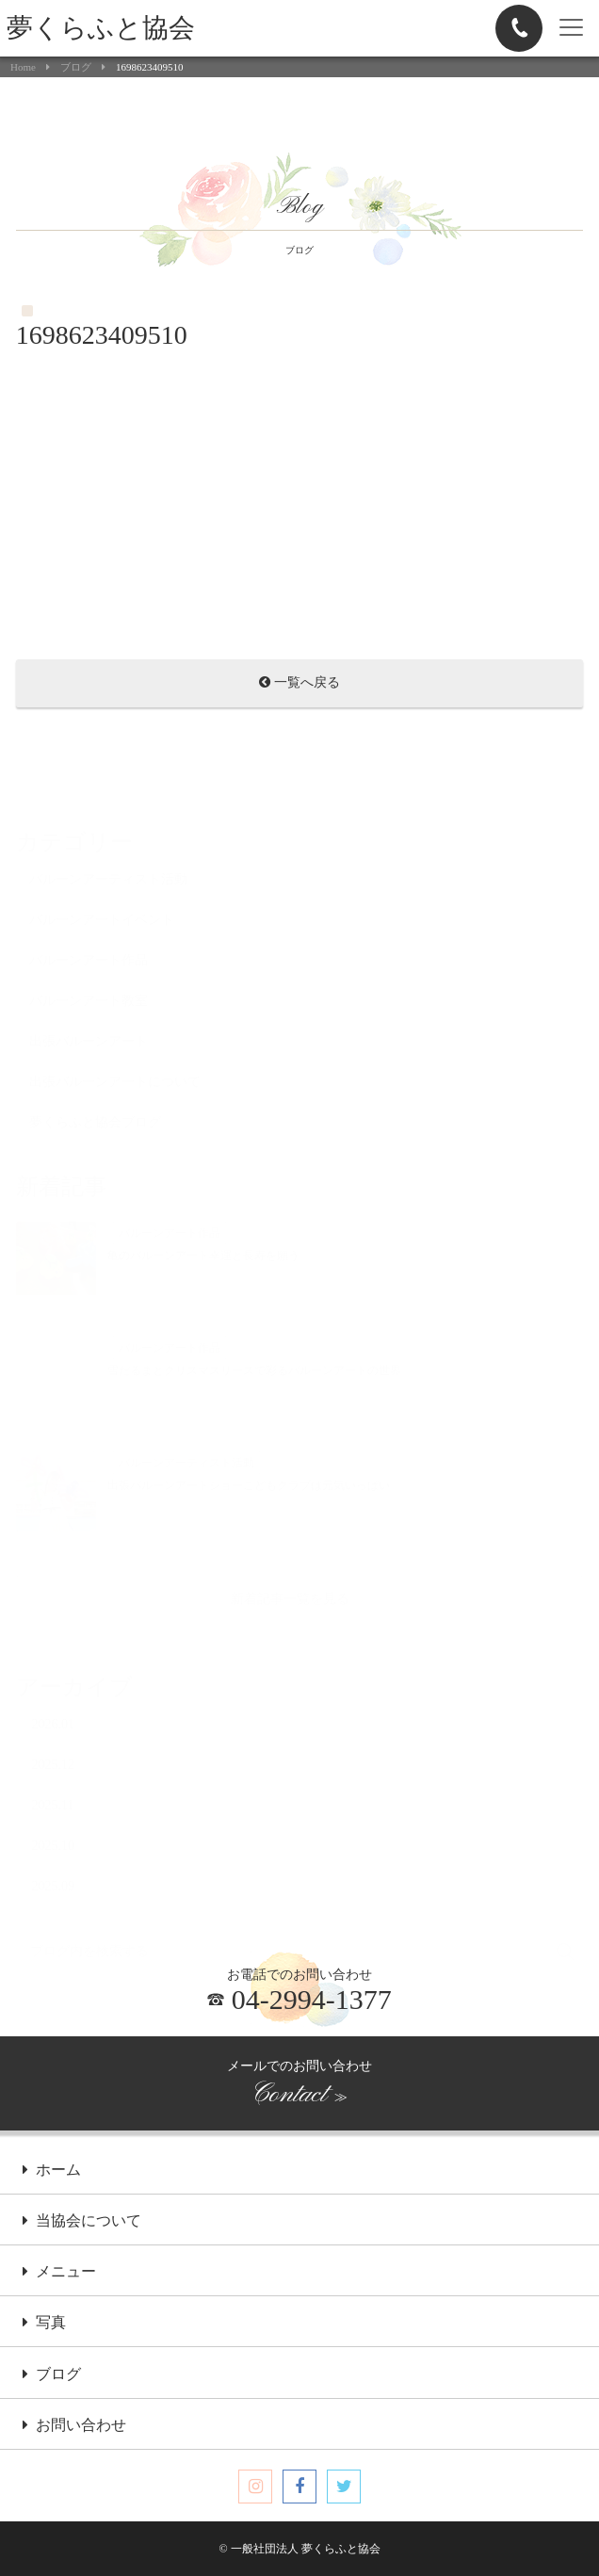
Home (23, 67)
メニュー (59, 2272)
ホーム (52, 2171)
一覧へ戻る (299, 684)
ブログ (75, 67)
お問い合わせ (74, 2426)
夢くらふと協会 (101, 27)
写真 (44, 2323)
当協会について (82, 2221)
